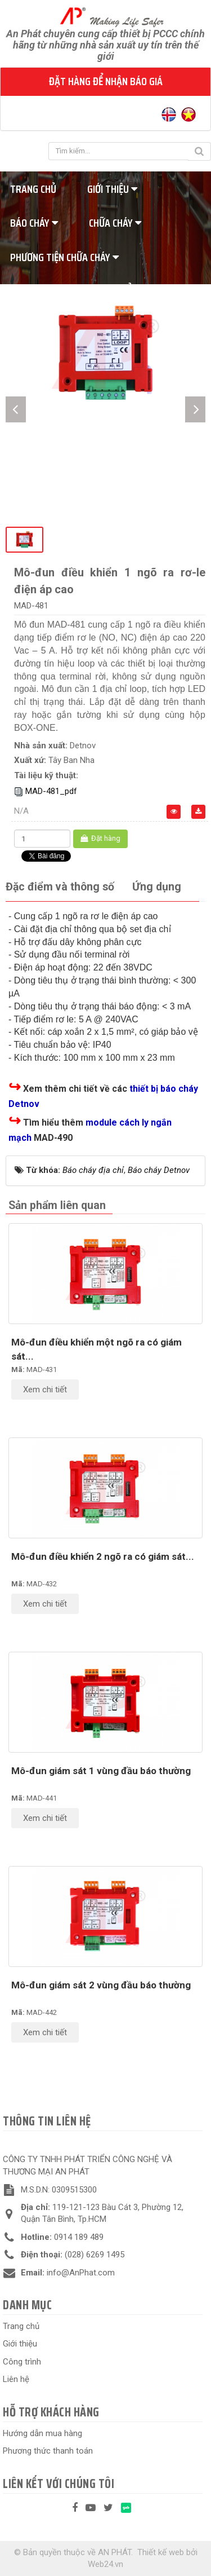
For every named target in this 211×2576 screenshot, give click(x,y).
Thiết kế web (160, 2552)
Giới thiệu (112, 189)
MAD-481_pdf (51, 791)
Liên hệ (16, 2379)
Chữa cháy (115, 223)
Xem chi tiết (45, 1389)
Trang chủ (21, 2326)
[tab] (60, 887)
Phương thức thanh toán (48, 2451)
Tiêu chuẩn (118, 291)
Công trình (22, 2362)
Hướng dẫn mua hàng (42, 2433)
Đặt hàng (100, 838)
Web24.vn (105, 2564)
